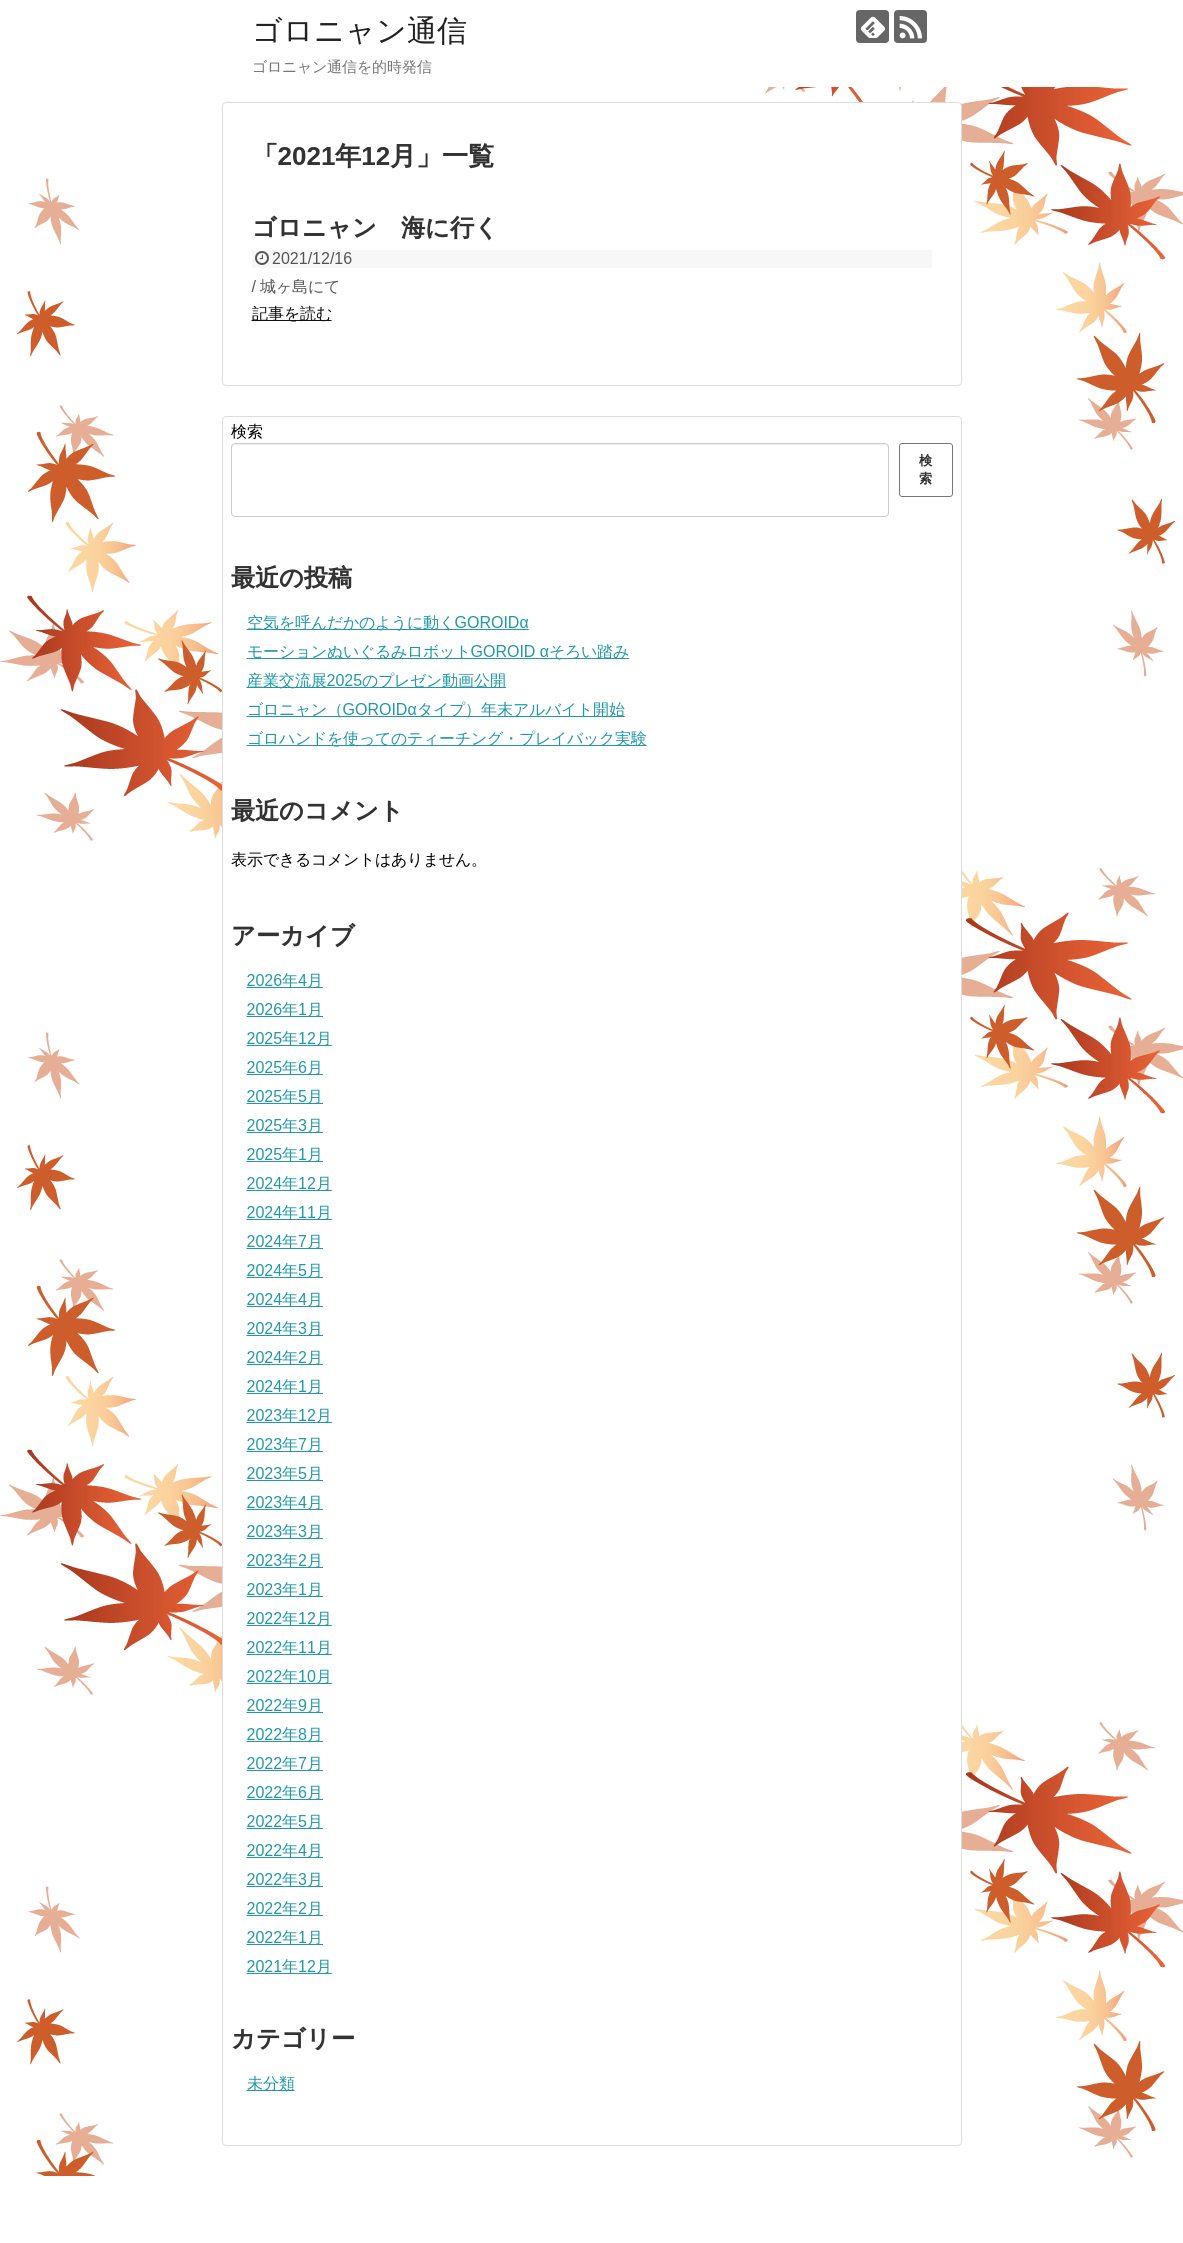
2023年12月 (289, 1415)
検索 (247, 431)
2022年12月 (289, 1618)
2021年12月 (289, 1966)
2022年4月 (285, 1850)
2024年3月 (285, 1328)
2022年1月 (285, 1937)
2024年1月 (285, 1386)
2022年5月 (285, 1821)
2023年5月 (285, 1473)
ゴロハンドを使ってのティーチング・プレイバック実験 (447, 738)
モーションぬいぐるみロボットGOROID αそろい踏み (438, 651)
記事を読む (292, 313)
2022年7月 (285, 1763)
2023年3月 (285, 1531)
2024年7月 (285, 1241)
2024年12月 (289, 1183)
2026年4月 (285, 980)
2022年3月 (285, 1879)
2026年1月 (285, 1009)
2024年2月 (285, 1357)
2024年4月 (285, 1299)
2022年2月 (285, 1908)
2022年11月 (289, 1647)
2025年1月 (285, 1154)
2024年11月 (289, 1212)
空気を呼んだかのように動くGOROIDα (388, 622)
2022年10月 (289, 1676)
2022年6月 (285, 1792)
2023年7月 (285, 1444)
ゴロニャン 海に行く (375, 227)
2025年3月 (285, 1125)
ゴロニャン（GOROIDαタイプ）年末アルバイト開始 (436, 709)
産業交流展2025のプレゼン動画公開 (377, 680)
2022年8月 (285, 1734)
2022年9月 (285, 1705)
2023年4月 (285, 1502)
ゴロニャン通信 (359, 30)
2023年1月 (285, 1589)
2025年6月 (285, 1067)
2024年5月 (285, 1270)
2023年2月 (285, 1560)
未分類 (271, 2083)
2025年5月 (285, 1096)
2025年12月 (289, 1038)
